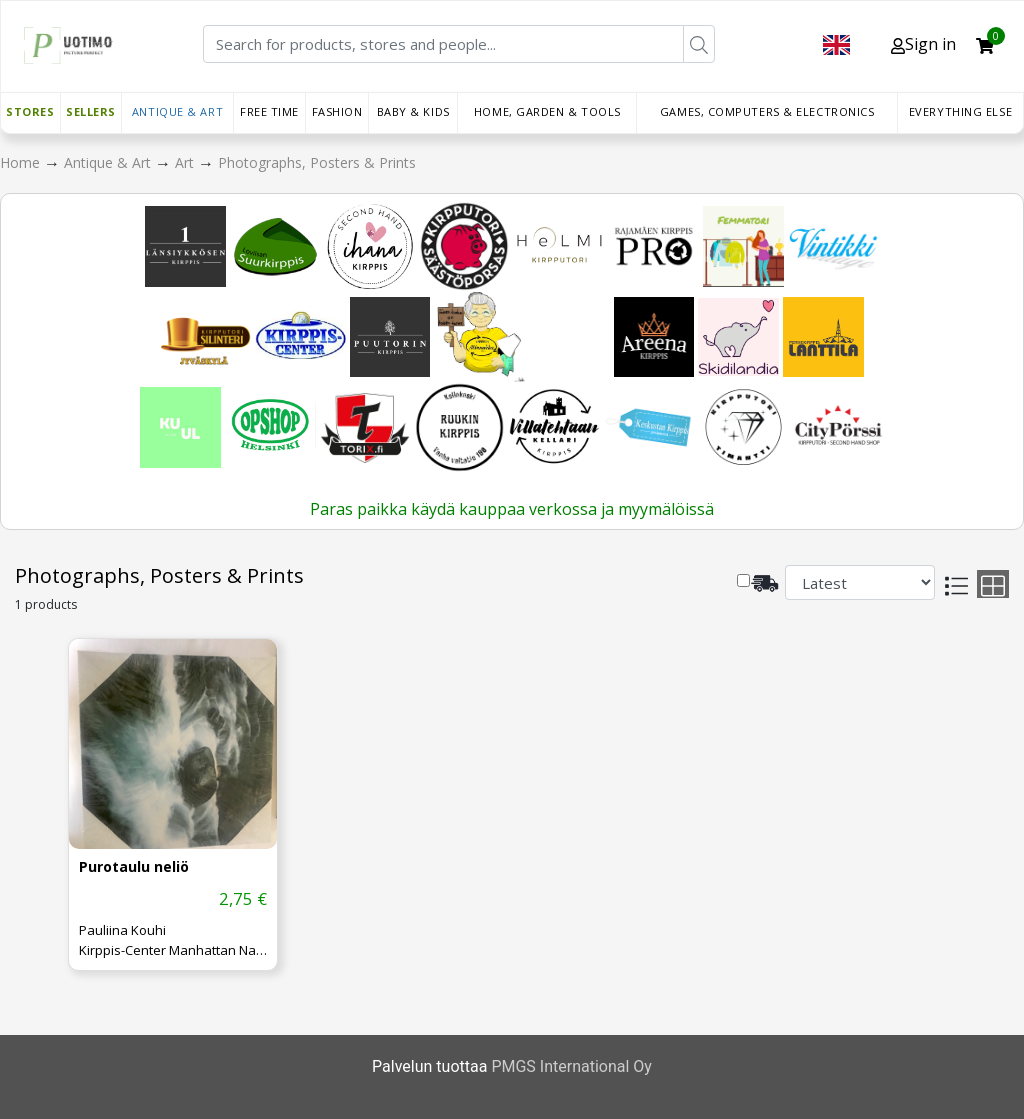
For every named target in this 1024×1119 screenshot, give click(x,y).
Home (22, 162)
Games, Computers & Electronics (767, 111)
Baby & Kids (413, 111)
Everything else (960, 111)
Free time (269, 111)
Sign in (923, 44)
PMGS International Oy (571, 1066)
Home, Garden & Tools (547, 111)
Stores (30, 111)
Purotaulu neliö (134, 867)
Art (186, 162)
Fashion (337, 111)
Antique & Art (177, 111)
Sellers (91, 111)
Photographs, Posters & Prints (317, 162)
